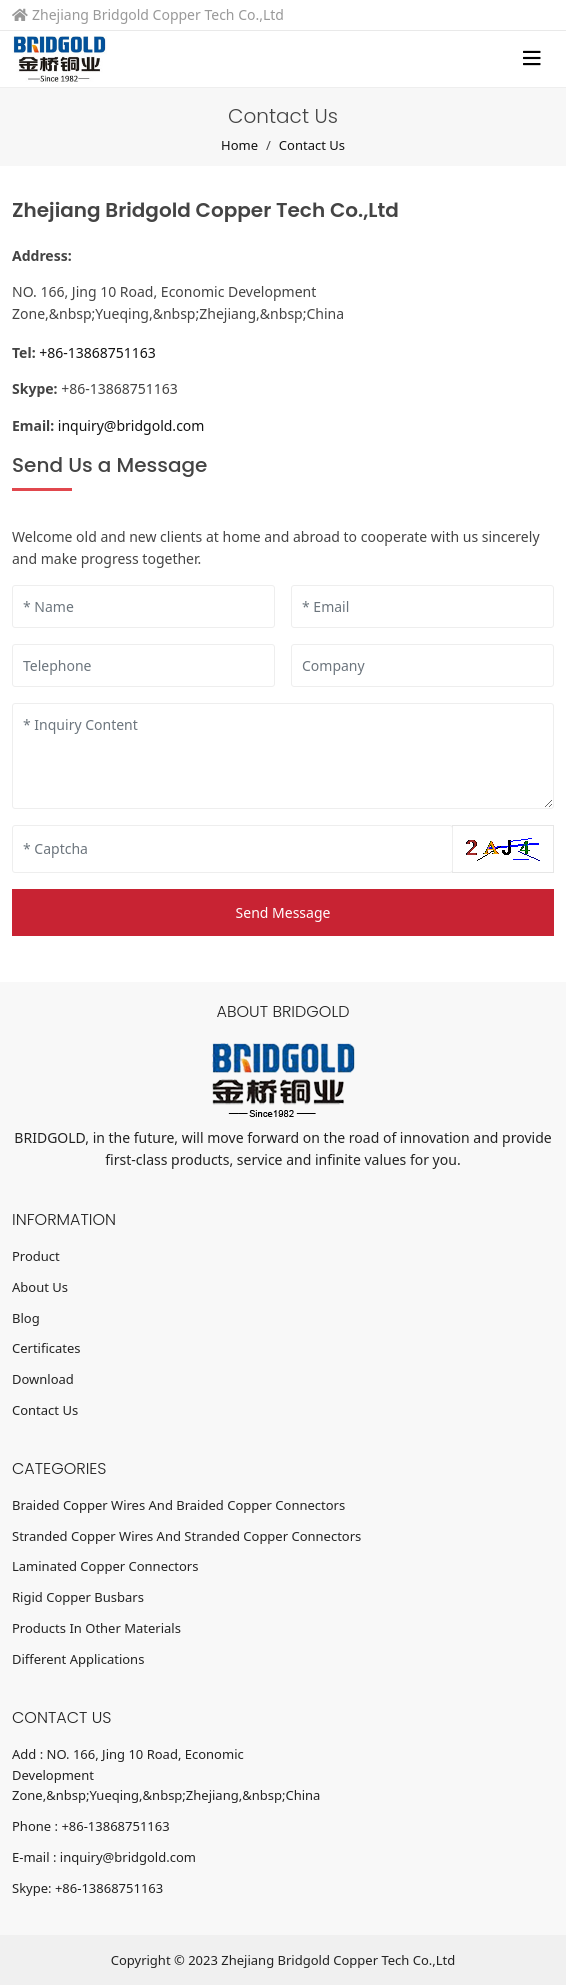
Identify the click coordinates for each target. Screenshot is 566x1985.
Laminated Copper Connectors (105, 1566)
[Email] (422, 606)
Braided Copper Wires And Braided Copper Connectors (178, 1505)
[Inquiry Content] (283, 756)
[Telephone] (143, 665)
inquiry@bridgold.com (131, 425)
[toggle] (532, 59)
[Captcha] (232, 849)
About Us (40, 1287)
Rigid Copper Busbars (78, 1597)
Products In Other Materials (96, 1628)
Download (43, 1379)
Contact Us (45, 1410)
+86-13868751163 (97, 352)
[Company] (422, 665)
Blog (26, 1318)
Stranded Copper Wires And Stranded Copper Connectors (186, 1536)
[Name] (143, 606)
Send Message (283, 912)
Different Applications (78, 1659)
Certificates (46, 1348)
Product (36, 1256)
